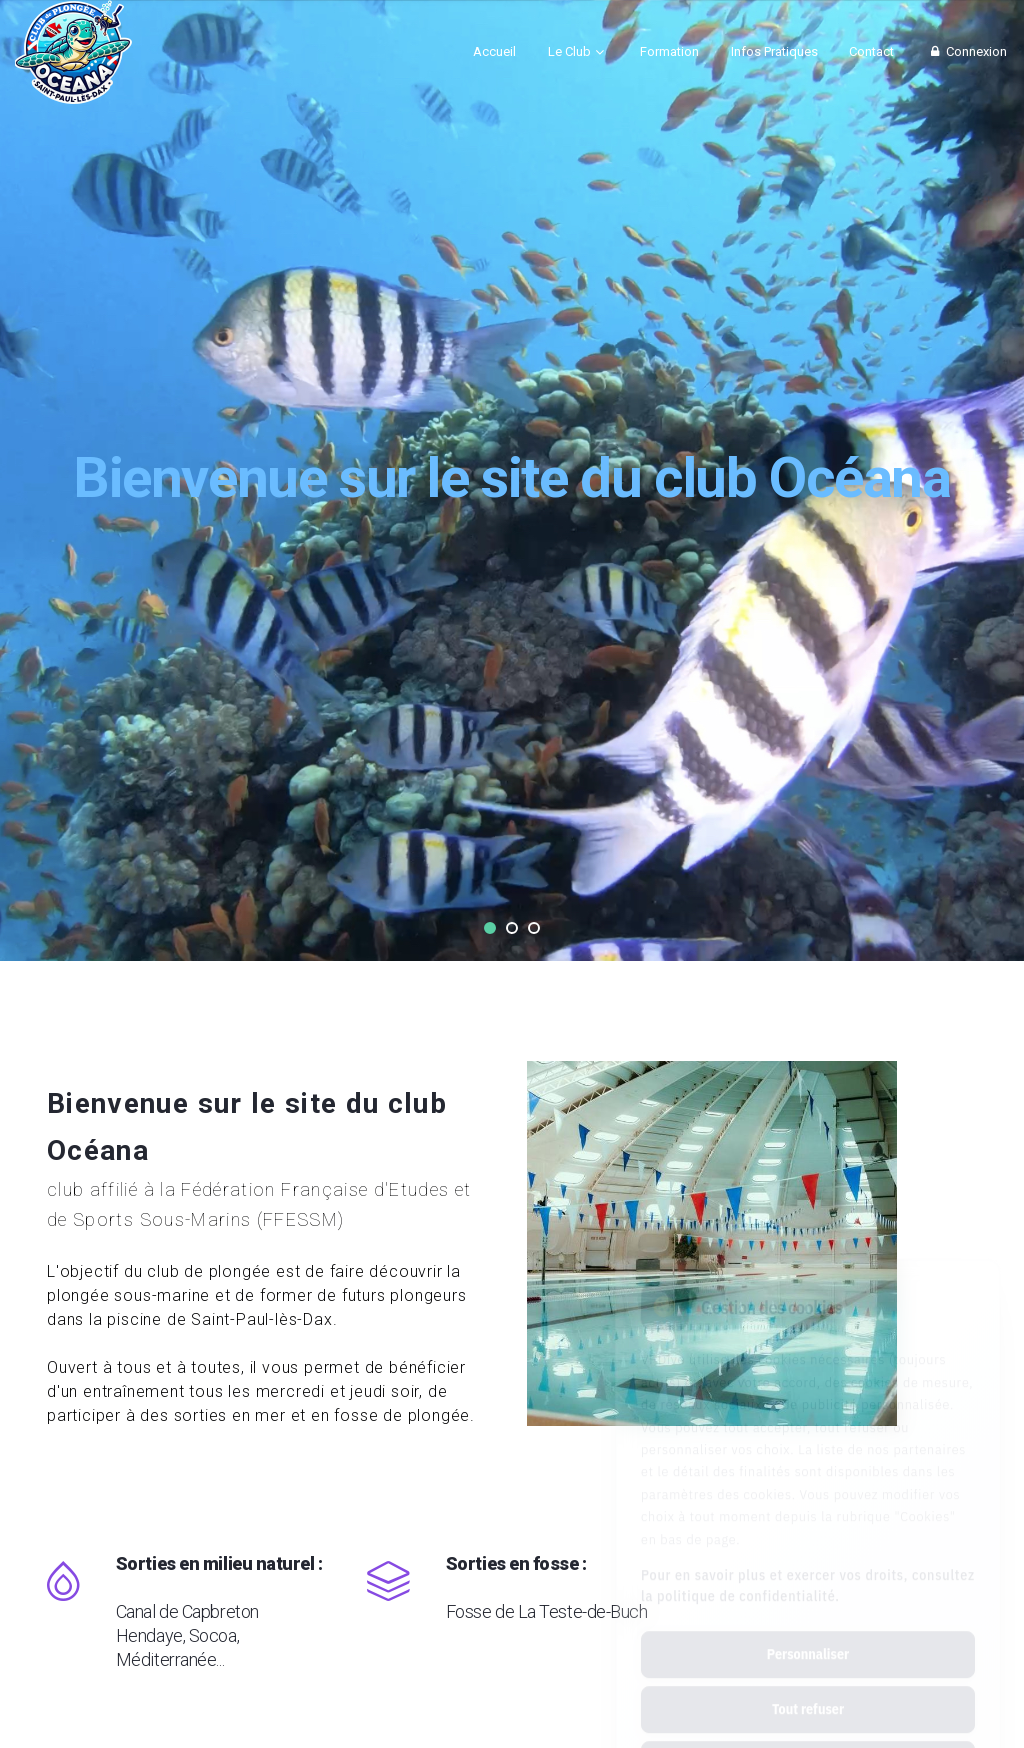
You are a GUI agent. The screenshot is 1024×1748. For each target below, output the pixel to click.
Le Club (569, 51)
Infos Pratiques (774, 51)
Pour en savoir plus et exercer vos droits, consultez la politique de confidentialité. (808, 1496)
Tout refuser (808, 1620)
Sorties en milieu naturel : (219, 1611)
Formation (669, 51)
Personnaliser (808, 1565)
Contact (871, 51)
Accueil (494, 51)
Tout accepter (807, 1675)
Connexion (966, 51)
